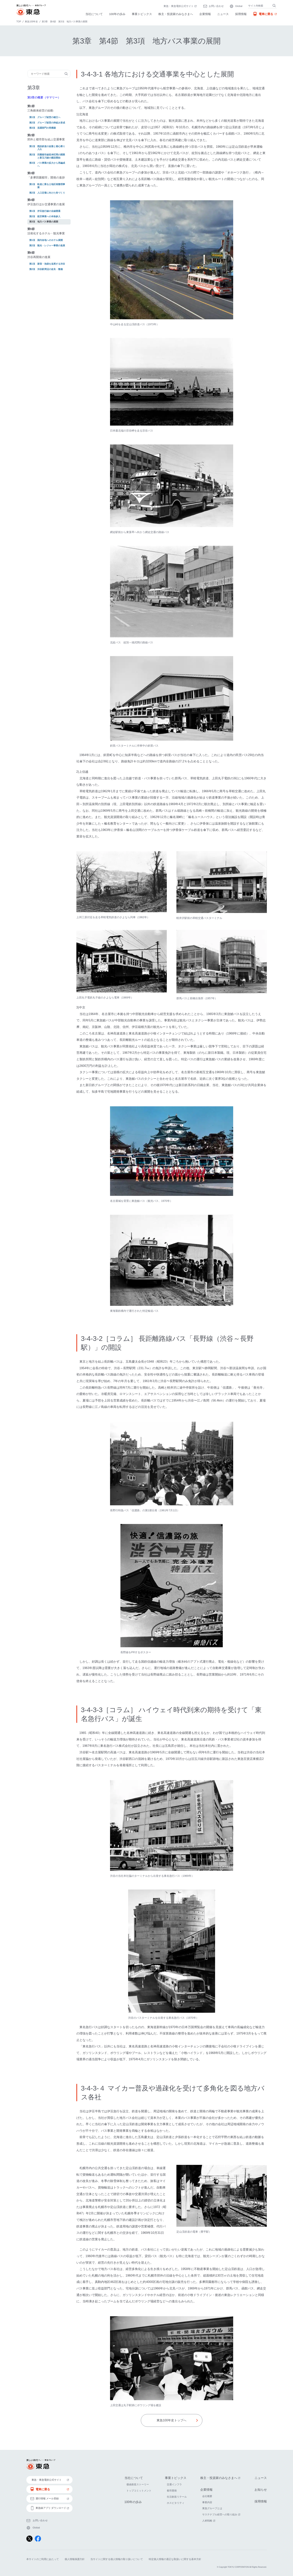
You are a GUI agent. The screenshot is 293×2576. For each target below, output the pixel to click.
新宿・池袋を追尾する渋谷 (51, 263)
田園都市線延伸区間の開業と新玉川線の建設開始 (51, 156)
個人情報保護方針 (75, 2559)
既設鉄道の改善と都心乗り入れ (51, 148)
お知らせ (261, 2489)
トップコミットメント (138, 2490)
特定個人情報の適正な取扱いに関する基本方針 (175, 2559)
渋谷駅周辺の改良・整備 (50, 269)
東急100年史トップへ (171, 2420)
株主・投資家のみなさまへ (175, 14)
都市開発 (172, 2490)
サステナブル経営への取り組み (221, 2514)
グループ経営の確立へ (48, 117)
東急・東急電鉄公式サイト (180, 6)
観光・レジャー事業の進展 (51, 245)
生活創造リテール (177, 2496)
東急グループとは (212, 2508)
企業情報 (205, 14)
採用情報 (241, 14)
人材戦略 (209, 2520)
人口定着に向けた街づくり (51, 192)
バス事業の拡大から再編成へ (51, 164)
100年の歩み (117, 14)
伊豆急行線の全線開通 (48, 211)
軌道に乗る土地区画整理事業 (51, 186)
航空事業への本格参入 (48, 216)
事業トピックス (142, 14)
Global (238, 6)
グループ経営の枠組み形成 (51, 122)
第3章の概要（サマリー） (44, 97)
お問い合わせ (216, 6)
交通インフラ (174, 2484)
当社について (94, 14)
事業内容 (207, 2502)
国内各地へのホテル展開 (50, 240)
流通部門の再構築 (46, 128)
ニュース (223, 14)
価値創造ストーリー (137, 2484)
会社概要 (207, 2496)
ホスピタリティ (175, 2502)
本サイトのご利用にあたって (42, 2559)
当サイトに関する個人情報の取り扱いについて (116, 2559)
